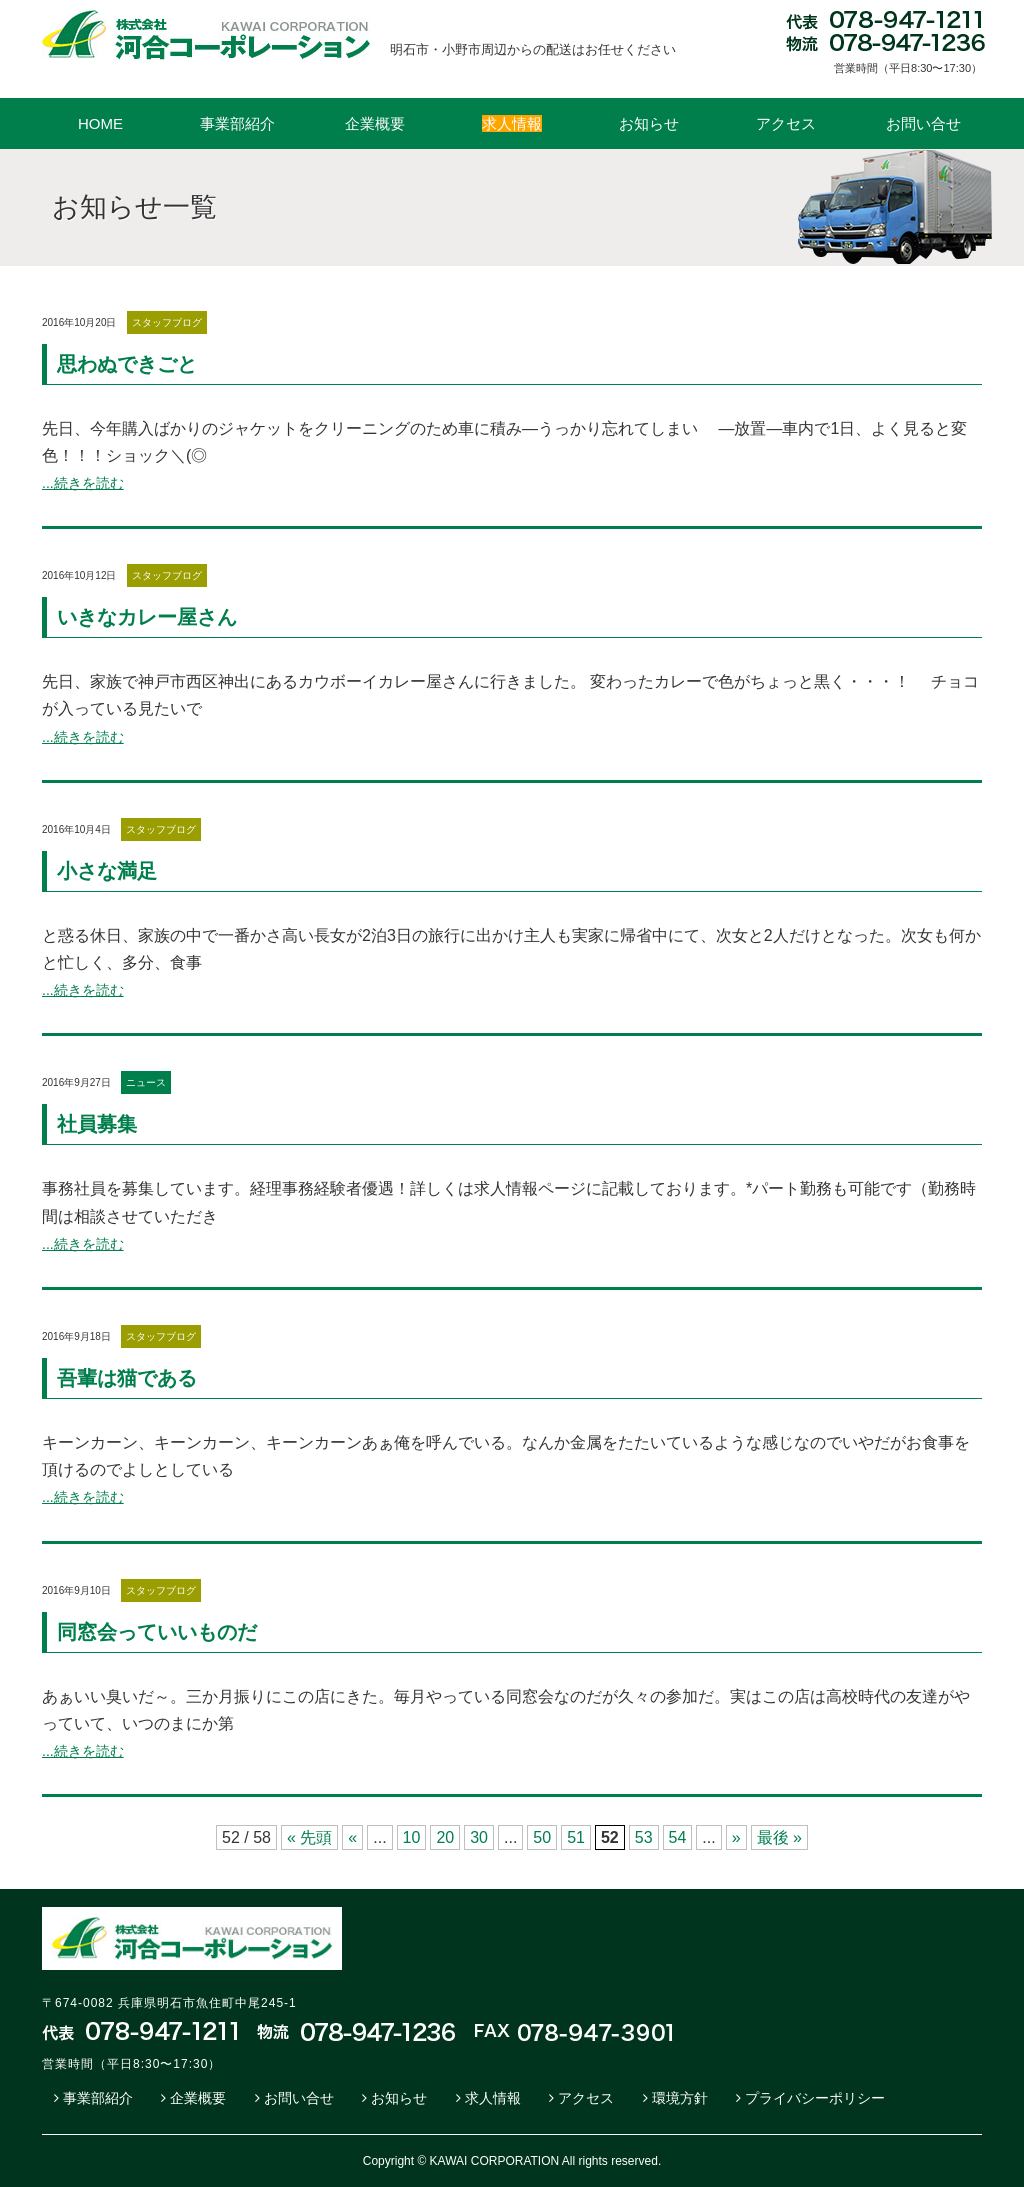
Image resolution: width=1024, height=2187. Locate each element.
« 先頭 (309, 1837)
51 (576, 1837)
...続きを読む (83, 483)
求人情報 (493, 2098)
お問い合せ (923, 123)
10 (412, 1837)
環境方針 (680, 2098)
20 (445, 1837)
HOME (100, 123)
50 (542, 1837)
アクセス (786, 123)
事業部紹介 (237, 123)
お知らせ (649, 123)
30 (479, 1837)
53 (644, 1837)
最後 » (779, 1837)
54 (678, 1837)
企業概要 (375, 123)
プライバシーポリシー (815, 2098)
